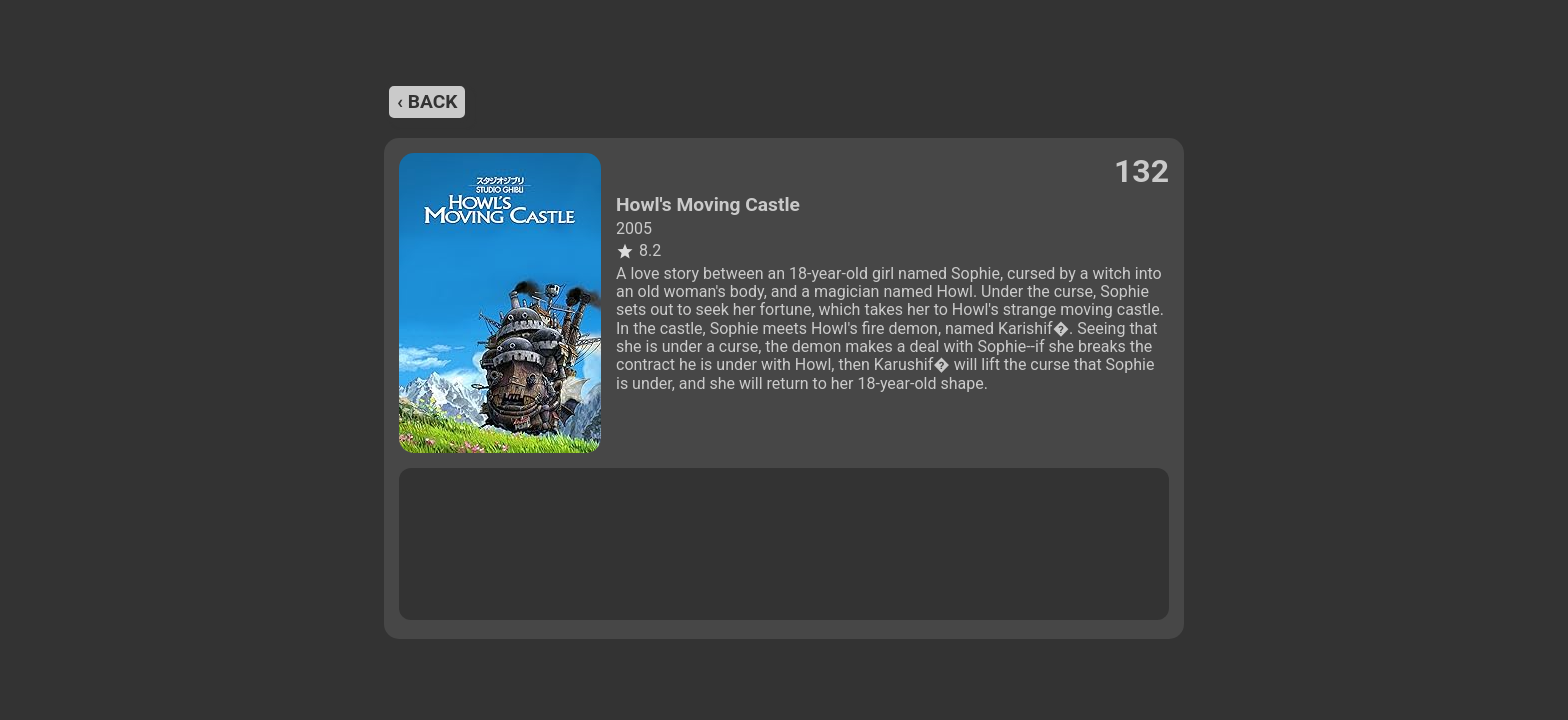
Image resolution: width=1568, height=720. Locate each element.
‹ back (427, 101)
